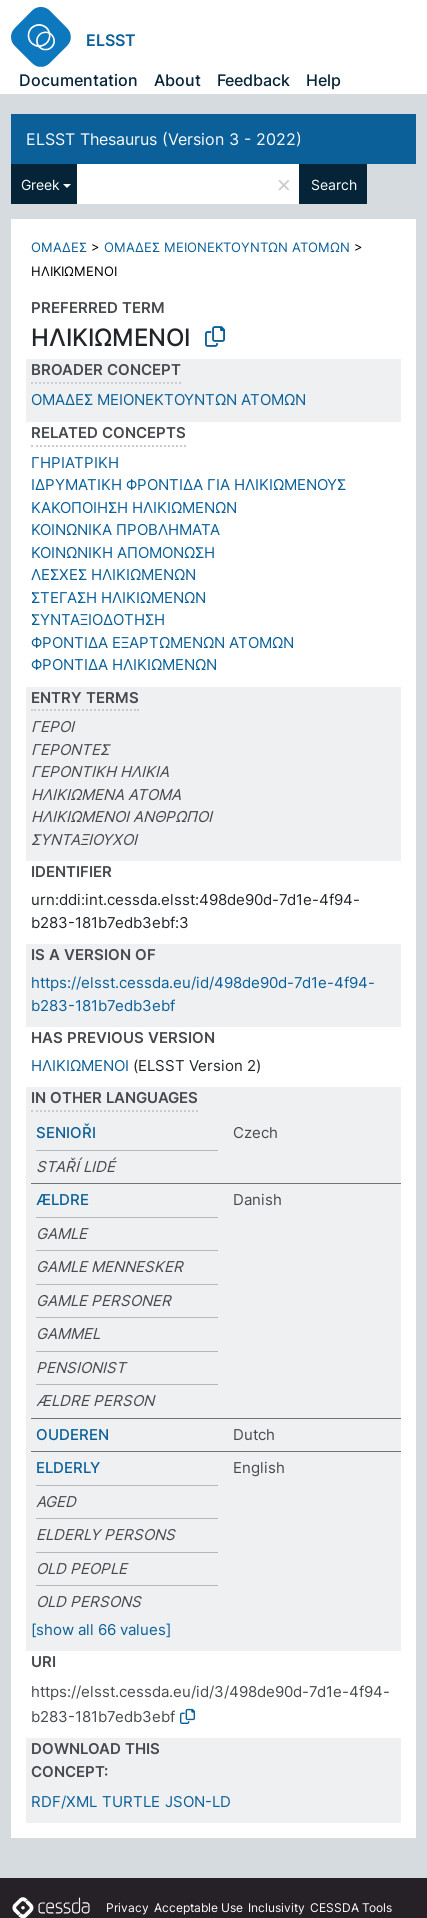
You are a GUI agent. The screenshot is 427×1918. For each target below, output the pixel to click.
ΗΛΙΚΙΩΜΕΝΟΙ (80, 1065)
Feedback (253, 80)
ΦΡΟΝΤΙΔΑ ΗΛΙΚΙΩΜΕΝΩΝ (124, 664)
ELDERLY (68, 1467)
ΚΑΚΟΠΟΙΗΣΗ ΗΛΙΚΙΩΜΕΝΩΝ (134, 507)
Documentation (78, 80)
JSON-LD (198, 1801)
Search (334, 184)
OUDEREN (72, 1434)
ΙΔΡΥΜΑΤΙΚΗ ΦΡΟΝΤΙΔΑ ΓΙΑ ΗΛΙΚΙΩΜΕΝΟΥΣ (188, 484)
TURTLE (131, 1801)
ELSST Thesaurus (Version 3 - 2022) (164, 139)
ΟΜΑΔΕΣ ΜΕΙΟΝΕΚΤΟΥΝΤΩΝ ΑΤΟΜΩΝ (227, 247)
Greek (40, 184)
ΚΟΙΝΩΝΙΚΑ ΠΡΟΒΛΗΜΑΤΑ (125, 529)
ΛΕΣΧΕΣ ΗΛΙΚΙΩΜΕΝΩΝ (113, 574)
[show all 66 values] (101, 1629)
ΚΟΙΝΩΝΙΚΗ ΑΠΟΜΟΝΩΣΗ (123, 552)
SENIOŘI (66, 1132)
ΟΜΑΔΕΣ (59, 247)
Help (323, 80)
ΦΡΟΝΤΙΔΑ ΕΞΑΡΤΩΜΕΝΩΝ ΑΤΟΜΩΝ (162, 642)
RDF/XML (64, 1801)
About (177, 80)
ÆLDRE (62, 1199)
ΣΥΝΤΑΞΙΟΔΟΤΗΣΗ (98, 619)
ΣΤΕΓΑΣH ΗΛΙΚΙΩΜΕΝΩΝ (118, 597)
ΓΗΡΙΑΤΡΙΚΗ (75, 462)
